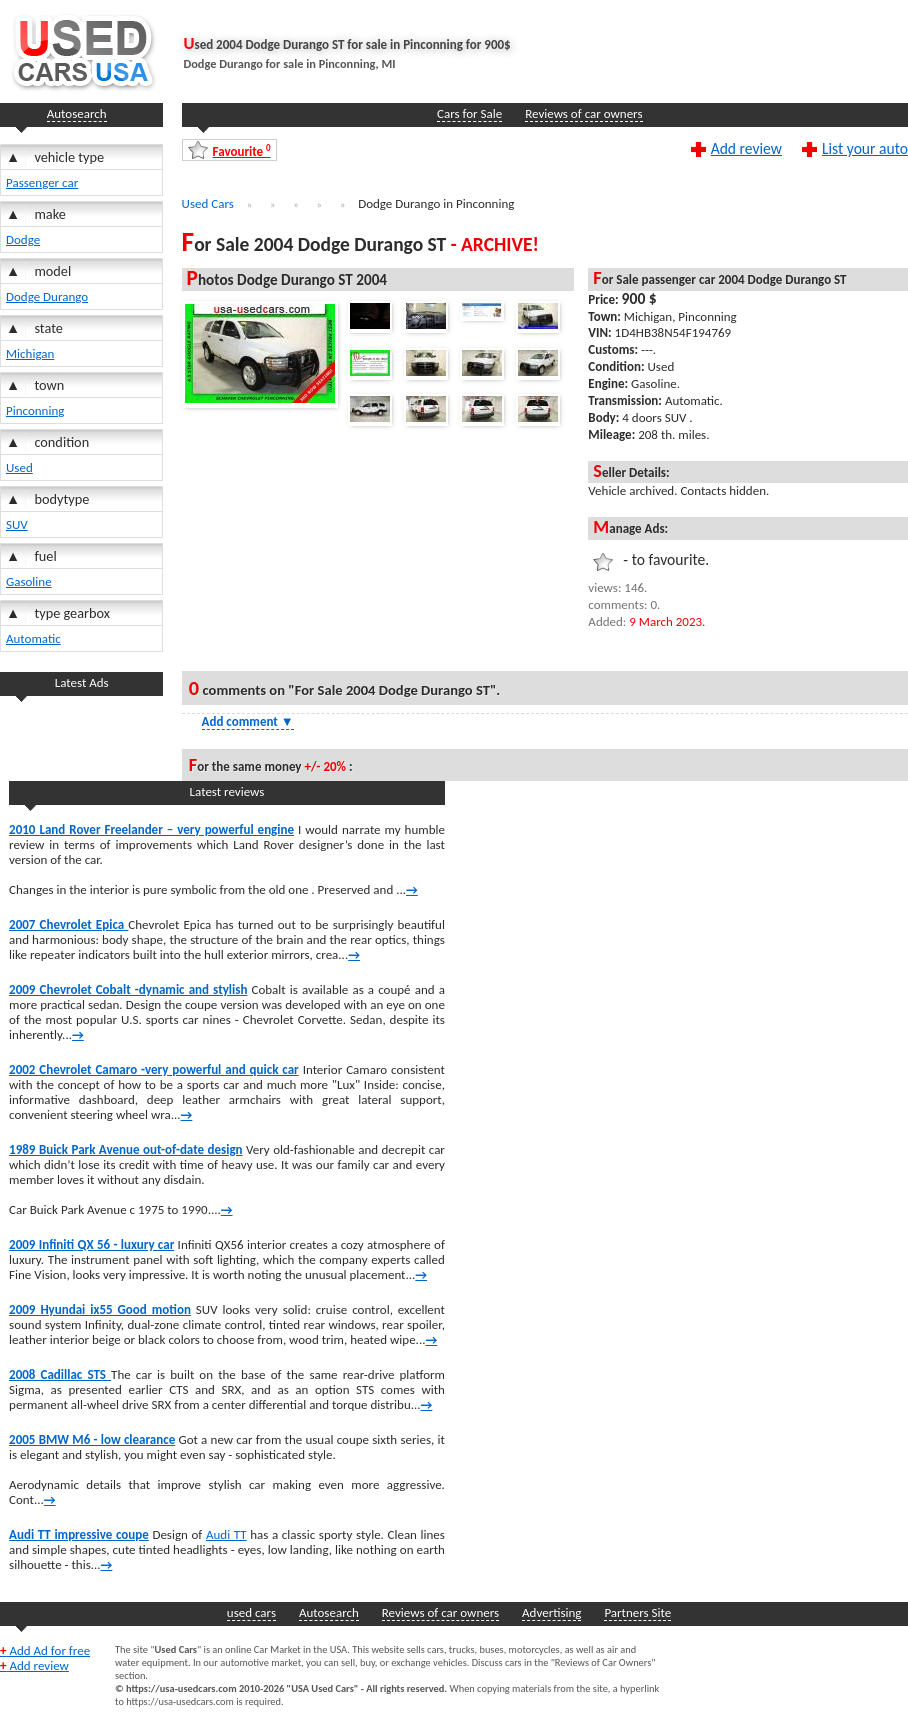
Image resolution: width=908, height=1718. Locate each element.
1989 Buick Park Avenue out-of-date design (125, 1149)
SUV (17, 524)
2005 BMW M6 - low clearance (92, 1439)
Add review (746, 148)
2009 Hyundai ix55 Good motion (100, 1309)
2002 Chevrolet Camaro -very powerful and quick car (154, 1069)
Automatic (33, 638)
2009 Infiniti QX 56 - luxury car (91, 1244)
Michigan (30, 353)
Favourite (242, 150)
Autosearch (77, 113)
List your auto (865, 148)
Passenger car (42, 182)
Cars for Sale (469, 113)
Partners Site (637, 1612)
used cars (251, 1612)
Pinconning (35, 410)
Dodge (23, 239)
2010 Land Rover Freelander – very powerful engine (151, 829)
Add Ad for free (45, 1650)
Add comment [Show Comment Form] (248, 721)
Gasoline (29, 581)
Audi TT (226, 1534)
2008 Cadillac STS (60, 1374)
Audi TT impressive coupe (79, 1534)
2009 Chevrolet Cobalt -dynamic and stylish (128, 989)
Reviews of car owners (583, 113)
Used (19, 467)
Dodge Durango (47, 296)
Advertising (551, 1612)
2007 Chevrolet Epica (68, 924)
